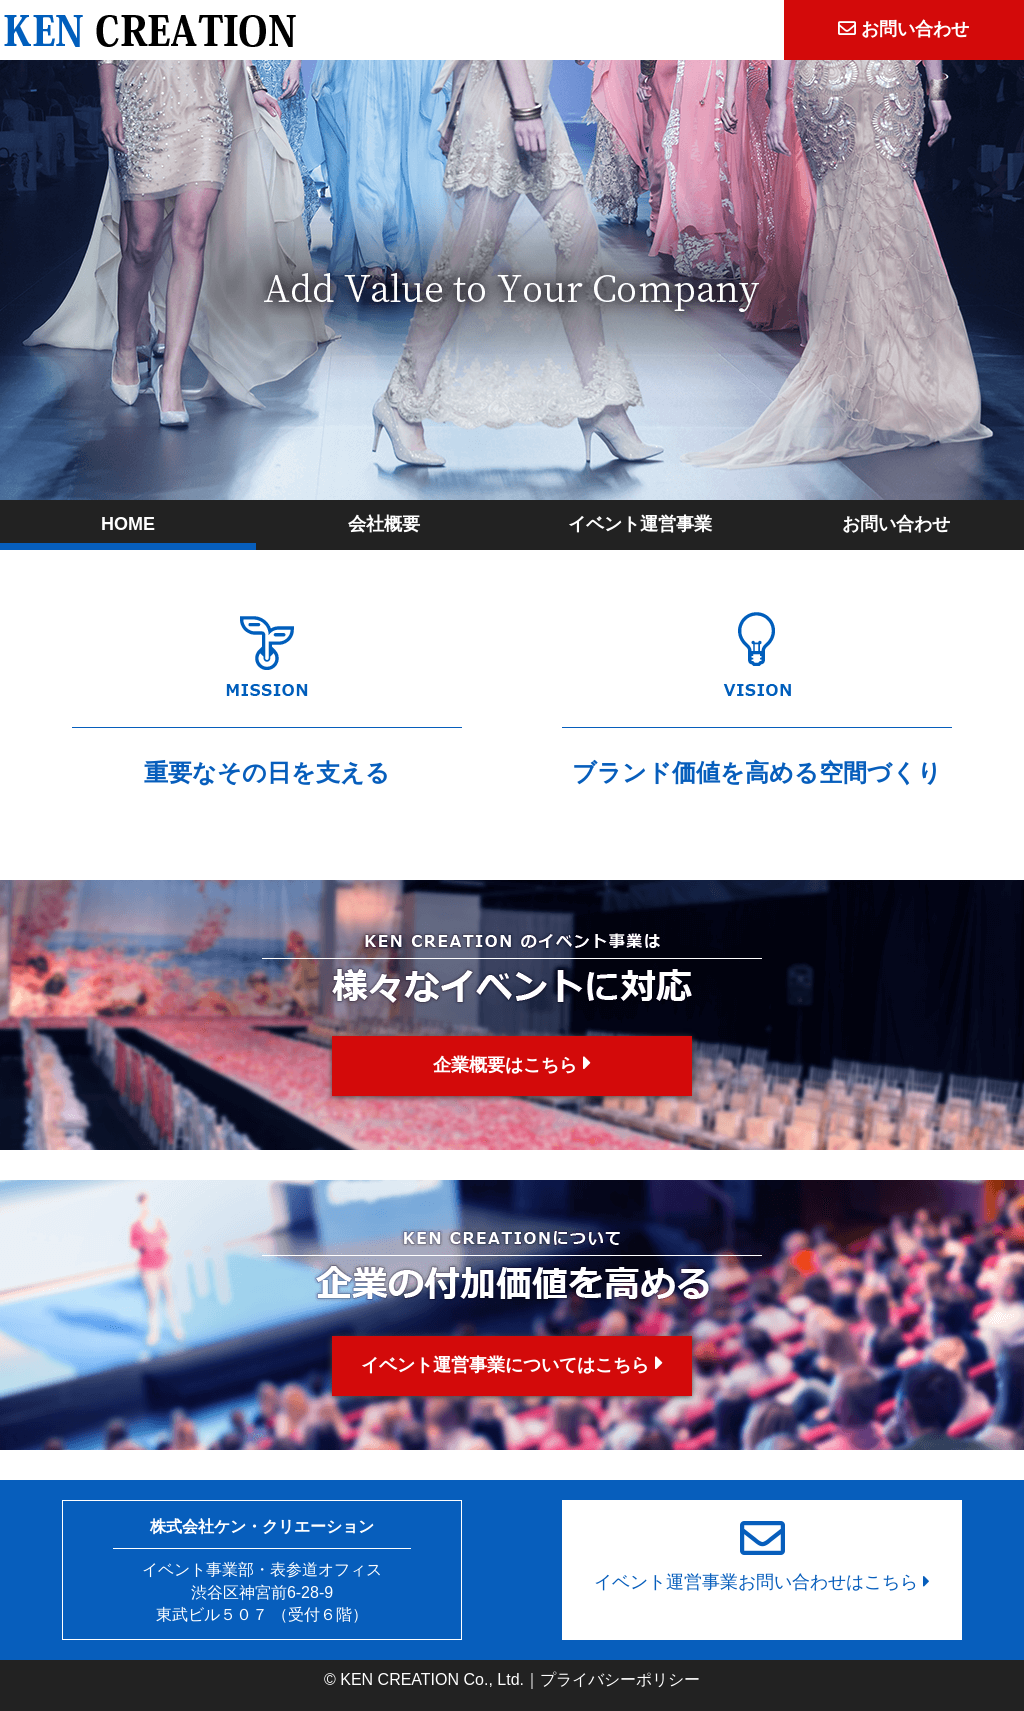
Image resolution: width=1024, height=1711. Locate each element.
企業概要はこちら (511, 1063)
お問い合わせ (896, 524)
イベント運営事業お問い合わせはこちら (762, 1546)
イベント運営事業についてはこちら (511, 1363)
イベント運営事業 (640, 524)
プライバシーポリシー (620, 1679)
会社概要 (384, 524)
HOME (128, 524)
